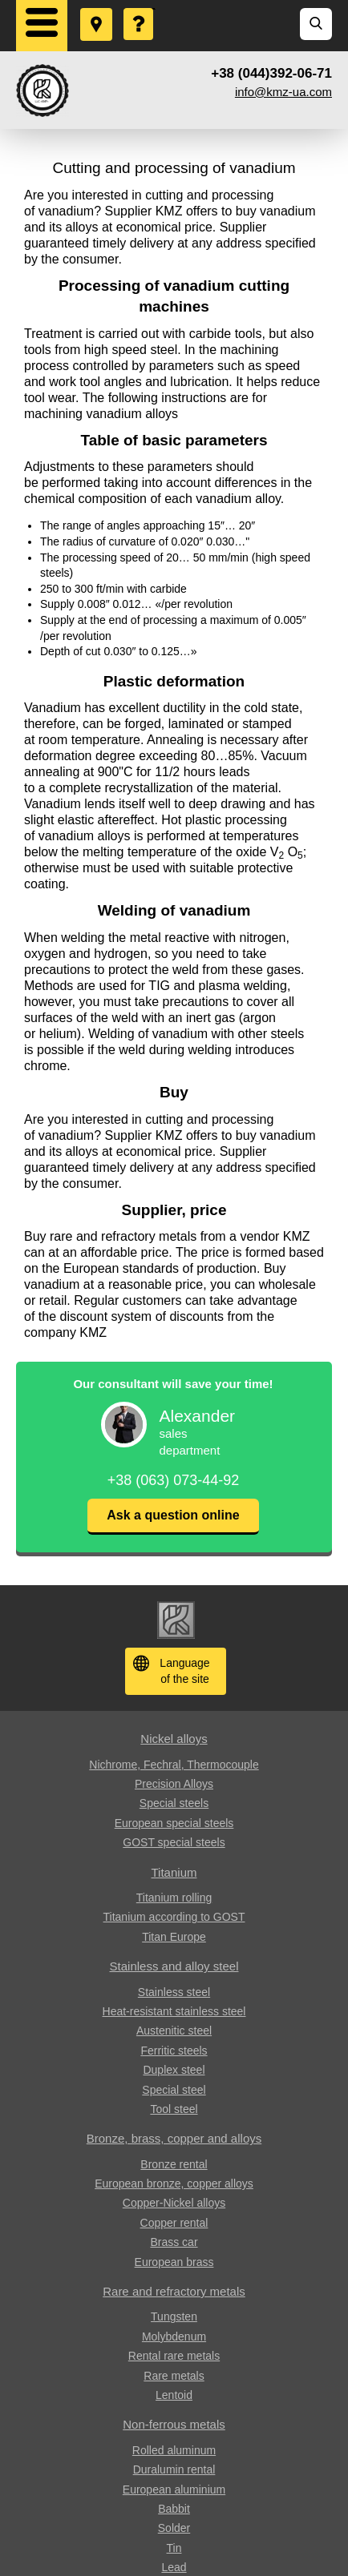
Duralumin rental (174, 2469)
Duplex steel (173, 2069)
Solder (174, 2528)
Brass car (173, 2242)
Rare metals (174, 2375)
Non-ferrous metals (174, 2424)
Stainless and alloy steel (174, 1966)
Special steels (174, 1803)
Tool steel (173, 2109)
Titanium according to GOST (174, 1916)
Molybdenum (174, 2336)
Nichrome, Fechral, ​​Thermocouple (173, 1764)
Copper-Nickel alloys (174, 2202)
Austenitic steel (174, 2030)
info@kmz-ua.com (283, 92)
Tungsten (174, 2316)
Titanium (174, 1872)
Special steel (173, 2089)
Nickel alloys (173, 1738)
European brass (174, 2262)
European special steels (174, 1823)
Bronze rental (173, 2164)
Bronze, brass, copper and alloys (174, 2138)
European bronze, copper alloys (174, 2183)
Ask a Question (139, 9)
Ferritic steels (173, 2050)
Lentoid (174, 2395)
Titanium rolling (174, 1897)
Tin (174, 2548)
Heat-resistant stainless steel (174, 2011)
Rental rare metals (174, 2355)
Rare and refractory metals (174, 2291)
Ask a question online (173, 1515)
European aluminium (174, 2489)
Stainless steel (174, 1992)
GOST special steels (174, 1842)
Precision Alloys (174, 1783)
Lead (173, 2567)
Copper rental (174, 2222)
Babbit (174, 2508)
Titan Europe (174, 1936)
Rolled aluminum (174, 2450)
